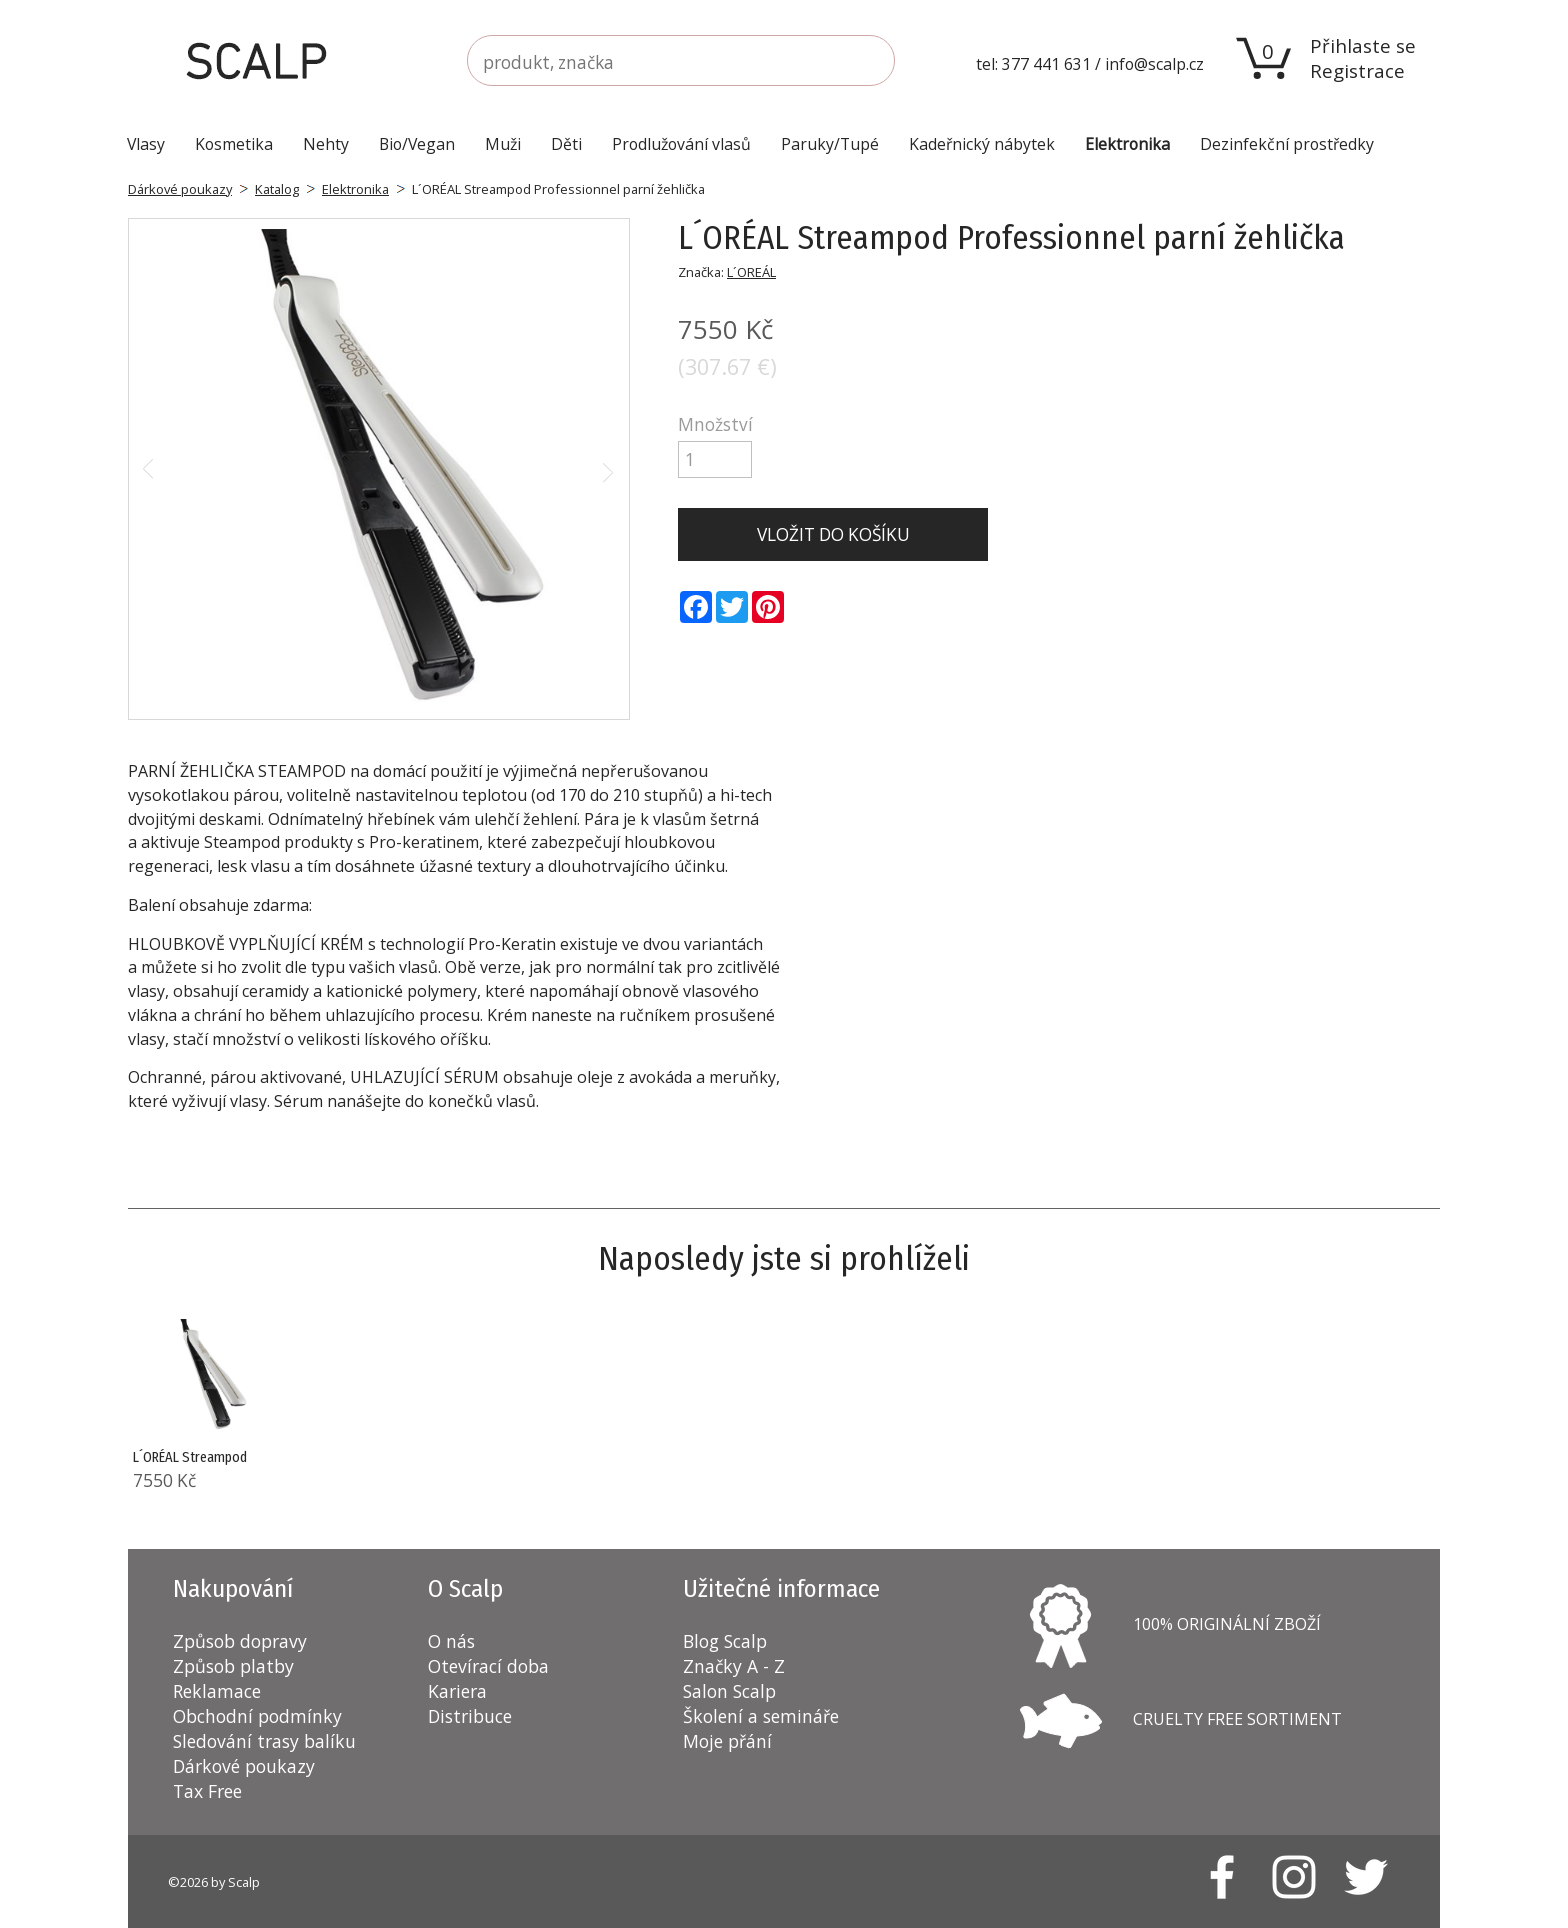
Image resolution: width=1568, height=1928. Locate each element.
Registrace (1357, 70)
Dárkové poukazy (180, 189)
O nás (451, 1641)
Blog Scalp (725, 1641)
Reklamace (217, 1691)
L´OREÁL (751, 272)
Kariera (457, 1691)
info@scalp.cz (1154, 64)
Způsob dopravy (240, 1641)
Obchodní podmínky (257, 1716)
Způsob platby (233, 1666)
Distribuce (470, 1716)
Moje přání (727, 1741)
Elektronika (355, 189)
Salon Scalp (729, 1691)
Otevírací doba (488, 1666)
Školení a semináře (761, 1716)
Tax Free (207, 1791)
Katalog (277, 189)
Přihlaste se (1363, 45)
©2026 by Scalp (214, 1882)
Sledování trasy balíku (264, 1741)
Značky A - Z (734, 1666)
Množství (715, 424)
